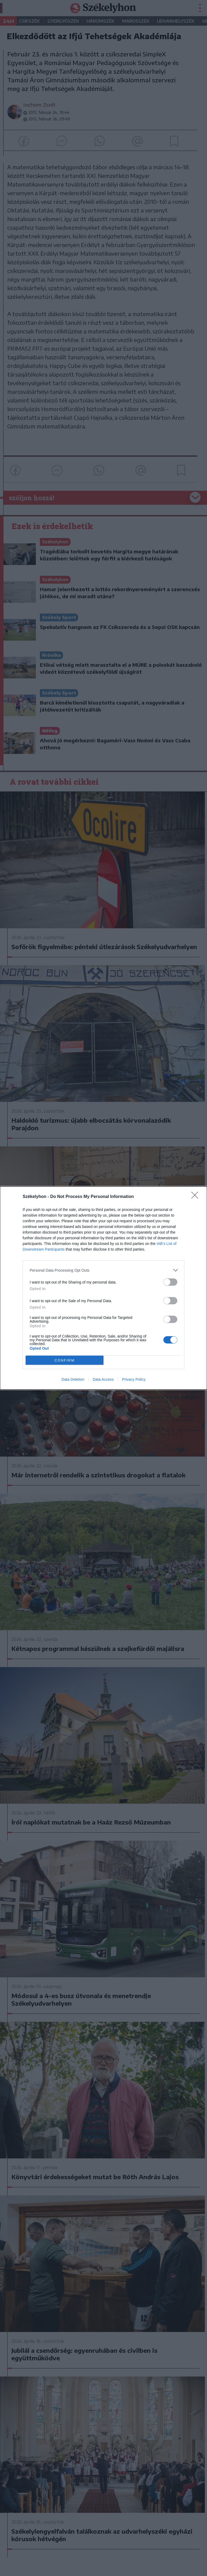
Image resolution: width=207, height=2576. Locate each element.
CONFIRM (64, 1360)
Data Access (103, 1379)
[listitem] (103, 1270)
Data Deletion (72, 1379)
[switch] (170, 1282)
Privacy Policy (134, 1379)
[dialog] (103, 1288)
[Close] (196, 1197)
